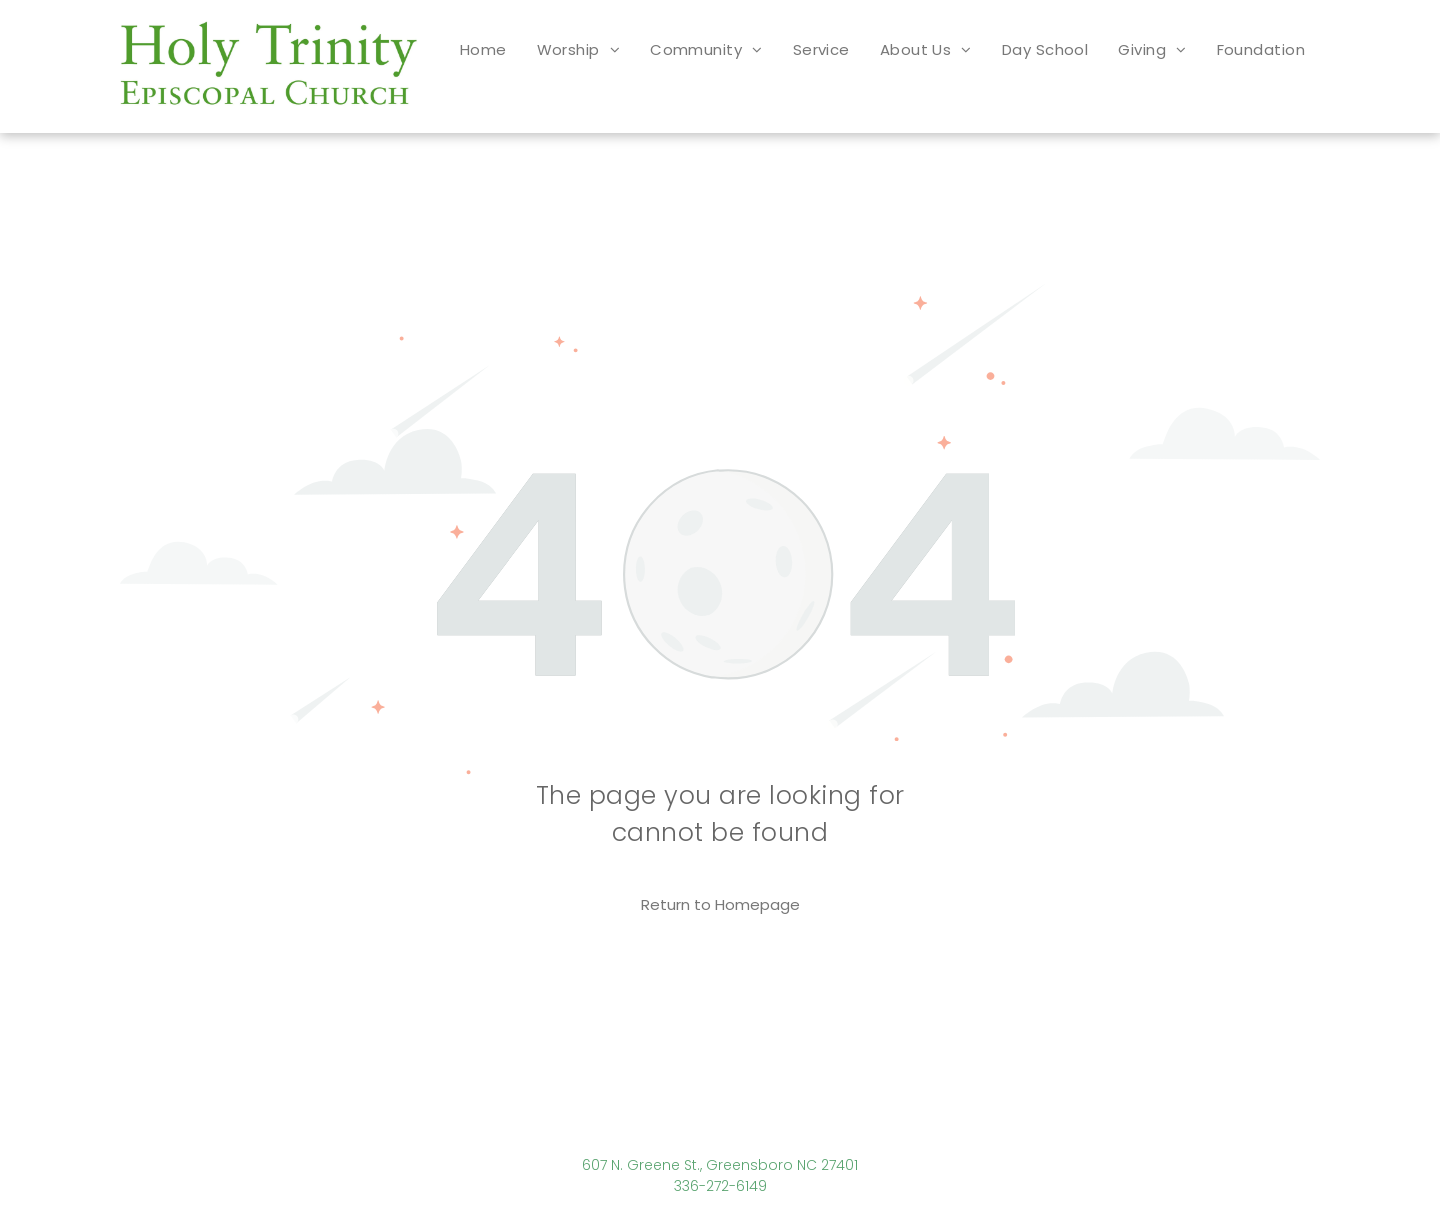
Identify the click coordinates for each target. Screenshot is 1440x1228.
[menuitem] (483, 49)
